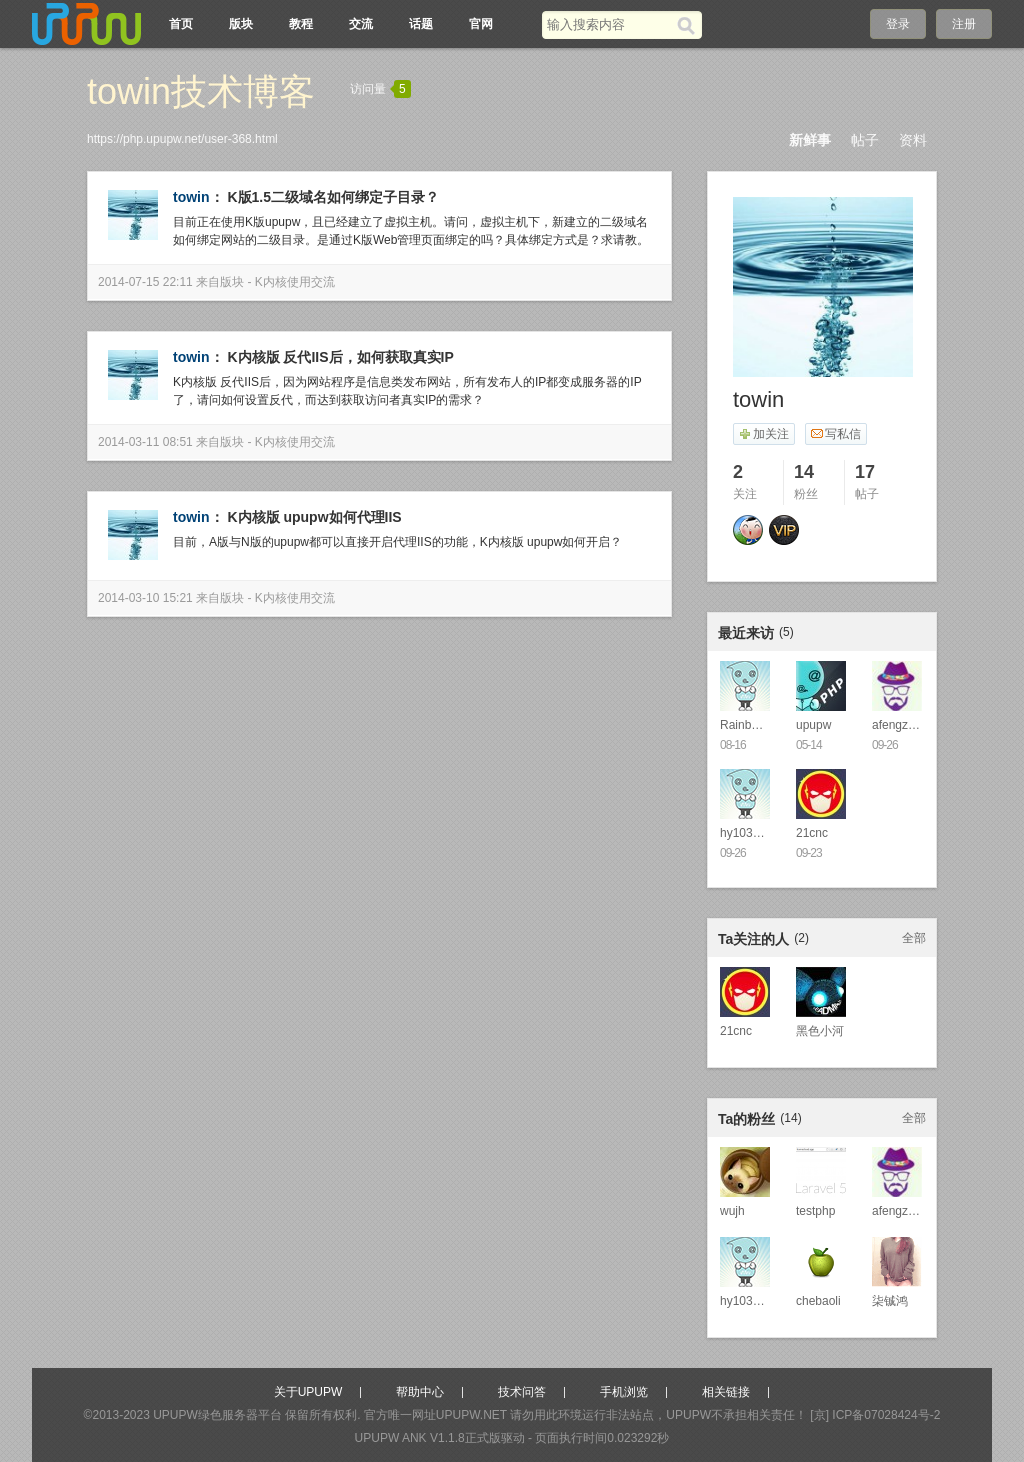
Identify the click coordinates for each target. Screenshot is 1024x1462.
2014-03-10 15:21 (145, 598)
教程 (301, 24)
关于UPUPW (308, 1392)
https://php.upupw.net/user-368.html (182, 139)
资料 (913, 140)
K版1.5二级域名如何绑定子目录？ (333, 197)
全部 (914, 938)
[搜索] (689, 25)
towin (191, 197)
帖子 (865, 140)
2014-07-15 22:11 (145, 282)
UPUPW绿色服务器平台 (217, 1415)
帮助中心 (420, 1392)
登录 (898, 24)
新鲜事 (810, 140)
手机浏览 (624, 1392)
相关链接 (726, 1392)
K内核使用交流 (295, 282)
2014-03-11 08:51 (145, 442)
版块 (241, 24)
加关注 (763, 434)
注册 (964, 24)
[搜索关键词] (609, 24)
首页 (181, 24)
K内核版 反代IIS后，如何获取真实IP (340, 357)
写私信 (835, 434)
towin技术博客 (201, 91)
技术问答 (522, 1392)
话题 (421, 24)
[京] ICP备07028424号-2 (875, 1415)
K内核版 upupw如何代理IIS (314, 517)
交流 (361, 24)
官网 (481, 24)
